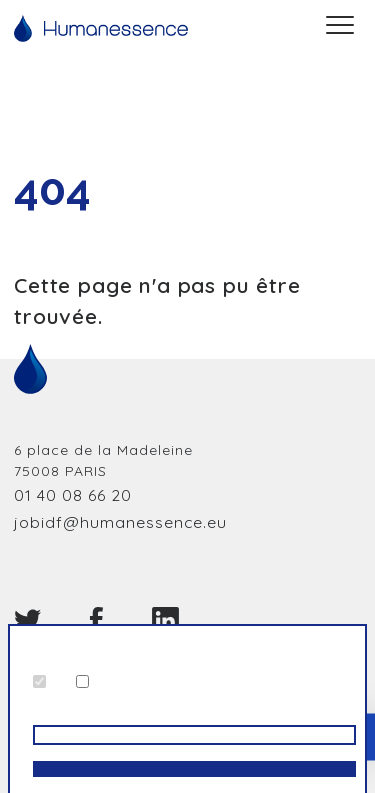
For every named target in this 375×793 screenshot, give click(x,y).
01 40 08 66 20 (73, 495)
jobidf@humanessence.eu (120, 522)
